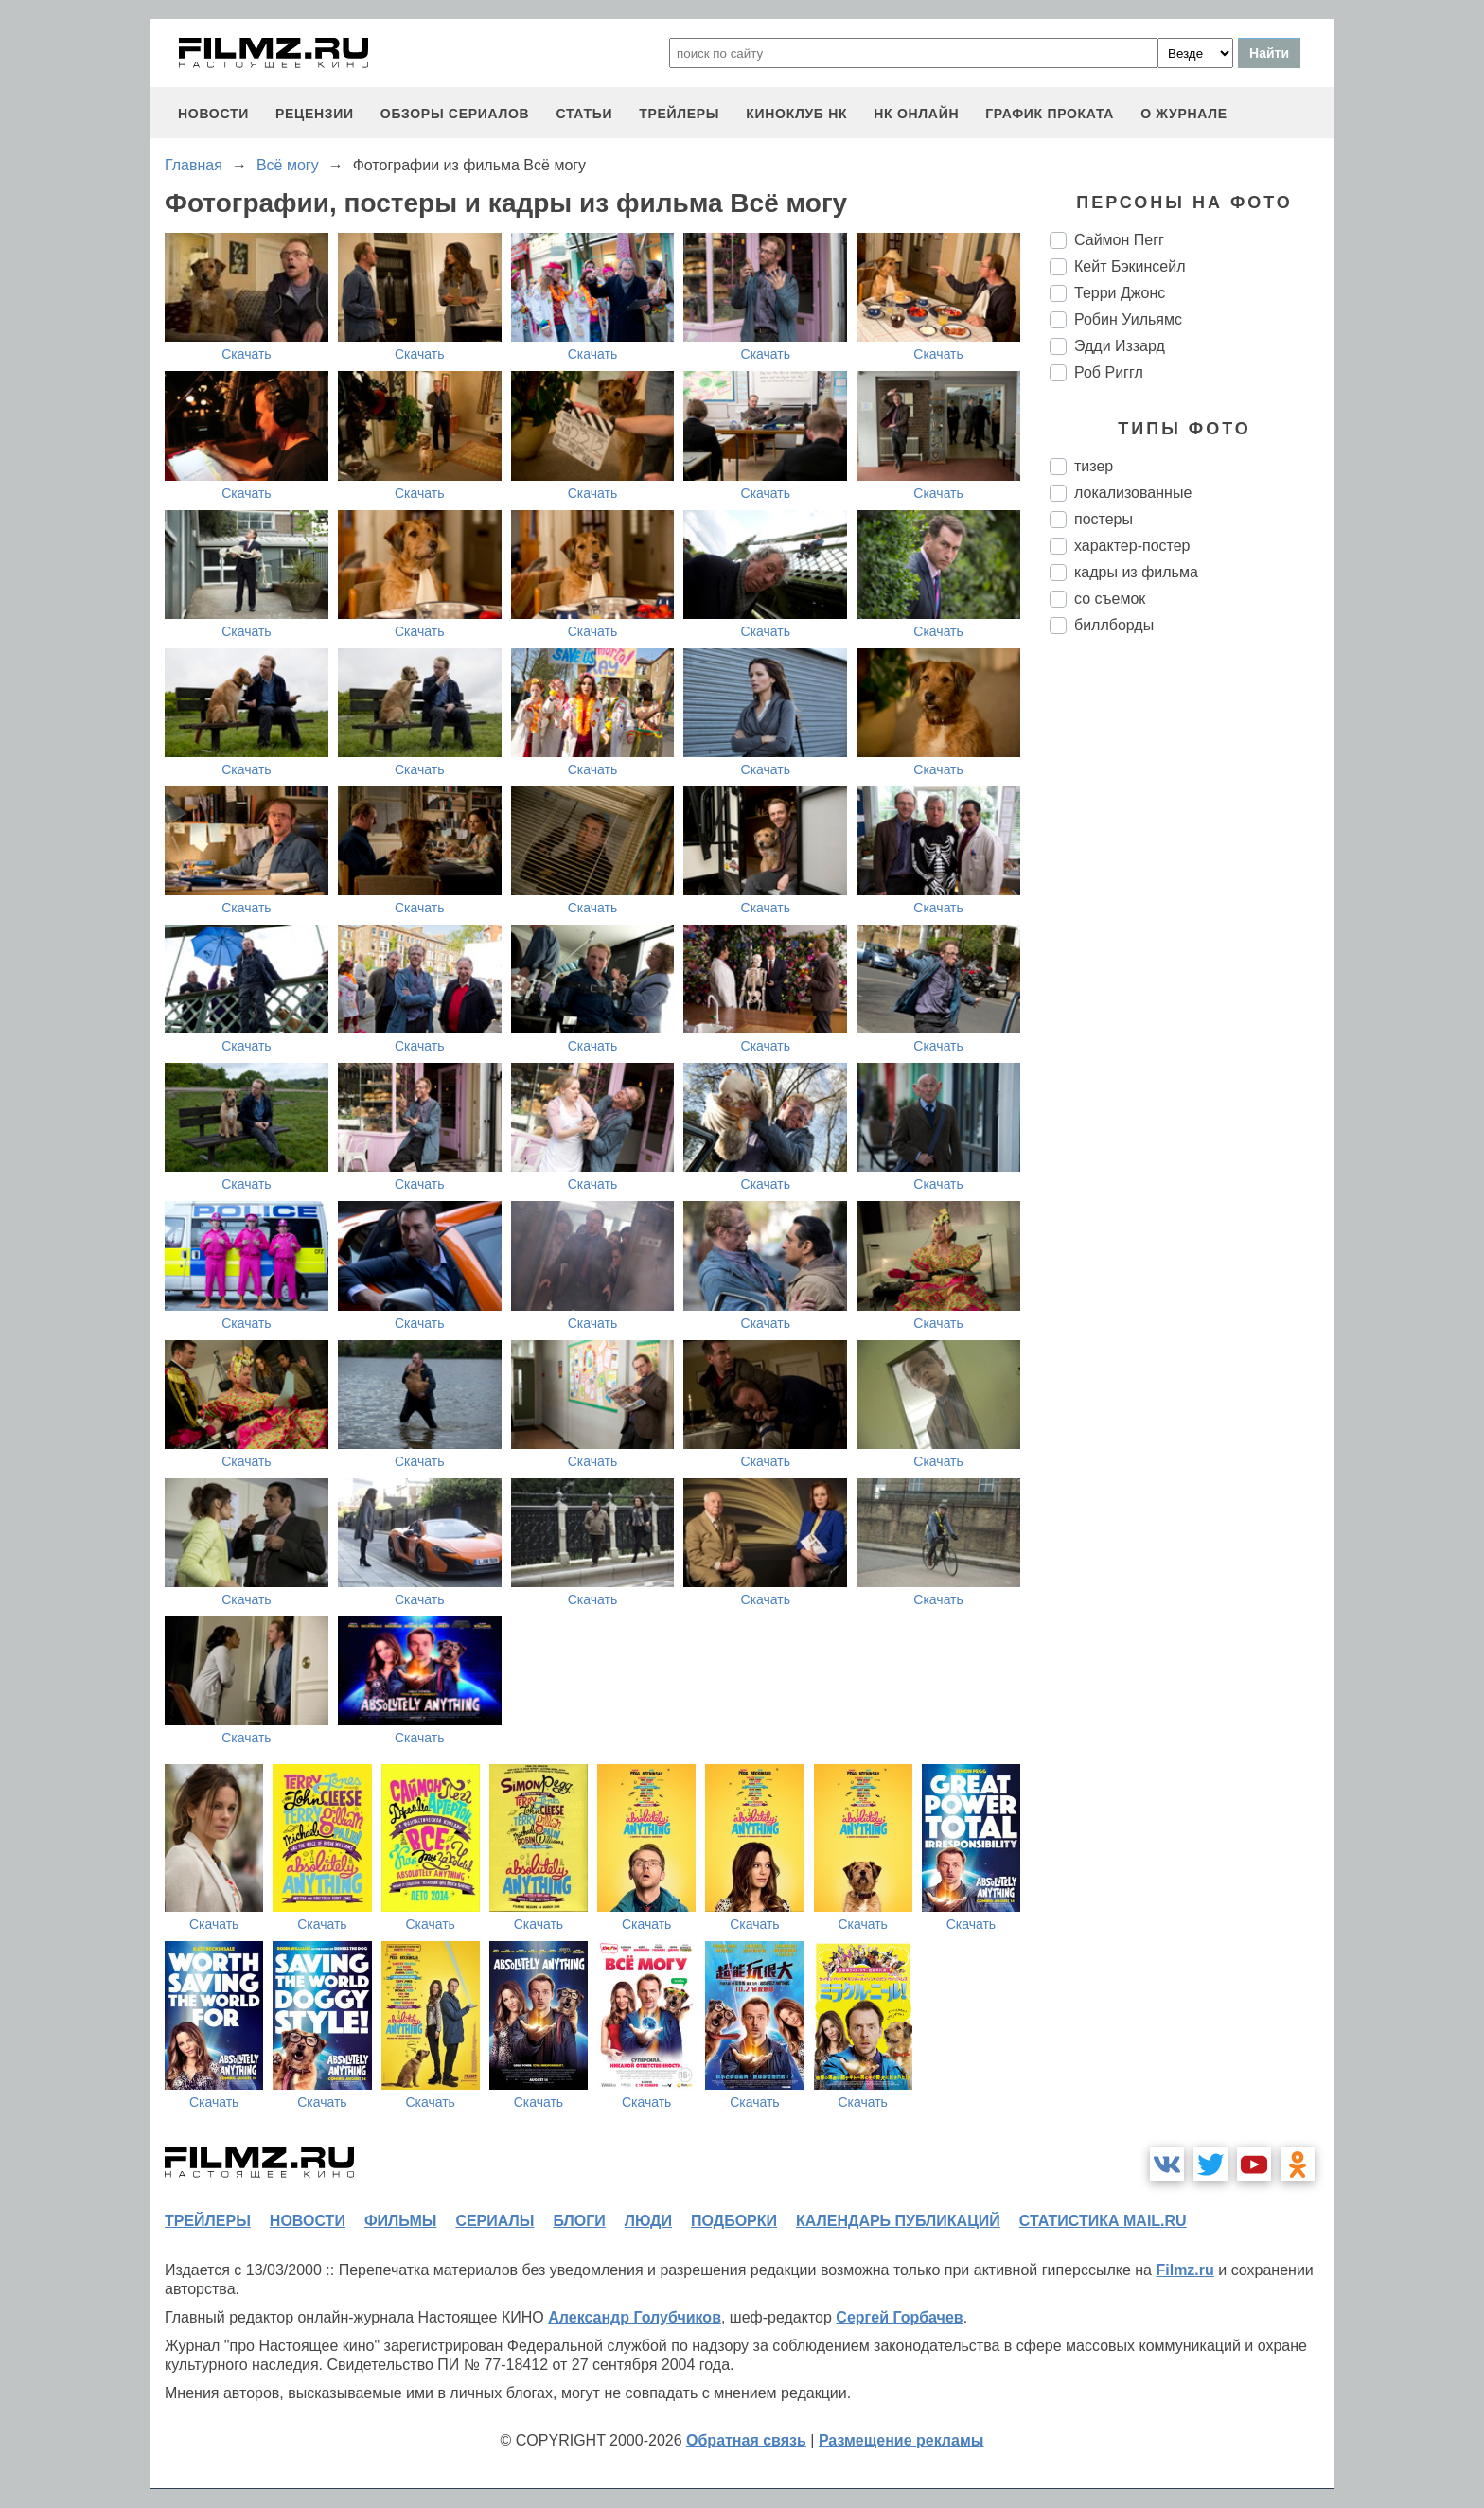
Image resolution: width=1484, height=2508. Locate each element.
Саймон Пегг (1119, 240)
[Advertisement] (1192, 965)
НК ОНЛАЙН (916, 113)
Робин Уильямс (1128, 319)
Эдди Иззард (1119, 346)
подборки (734, 2221)
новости (213, 113)
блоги (579, 2221)
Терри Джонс (1119, 293)
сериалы (494, 2221)
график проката (1049, 113)
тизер (1093, 466)
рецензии (314, 113)
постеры (1103, 519)
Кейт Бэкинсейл (1130, 266)
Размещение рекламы (901, 2440)
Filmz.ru (1184, 2270)
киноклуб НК (796, 113)
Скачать (246, 354)
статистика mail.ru (1103, 2221)
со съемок (1109, 599)
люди (648, 2221)
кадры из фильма (1136, 572)
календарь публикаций (898, 2221)
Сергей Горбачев (899, 2317)
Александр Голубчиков (634, 2317)
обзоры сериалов (455, 113)
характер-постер (1132, 546)
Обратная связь (746, 2440)
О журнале (1184, 113)
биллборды (1114, 625)
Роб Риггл (1108, 372)
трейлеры (679, 113)
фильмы (400, 2221)
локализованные (1133, 493)
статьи (584, 113)
